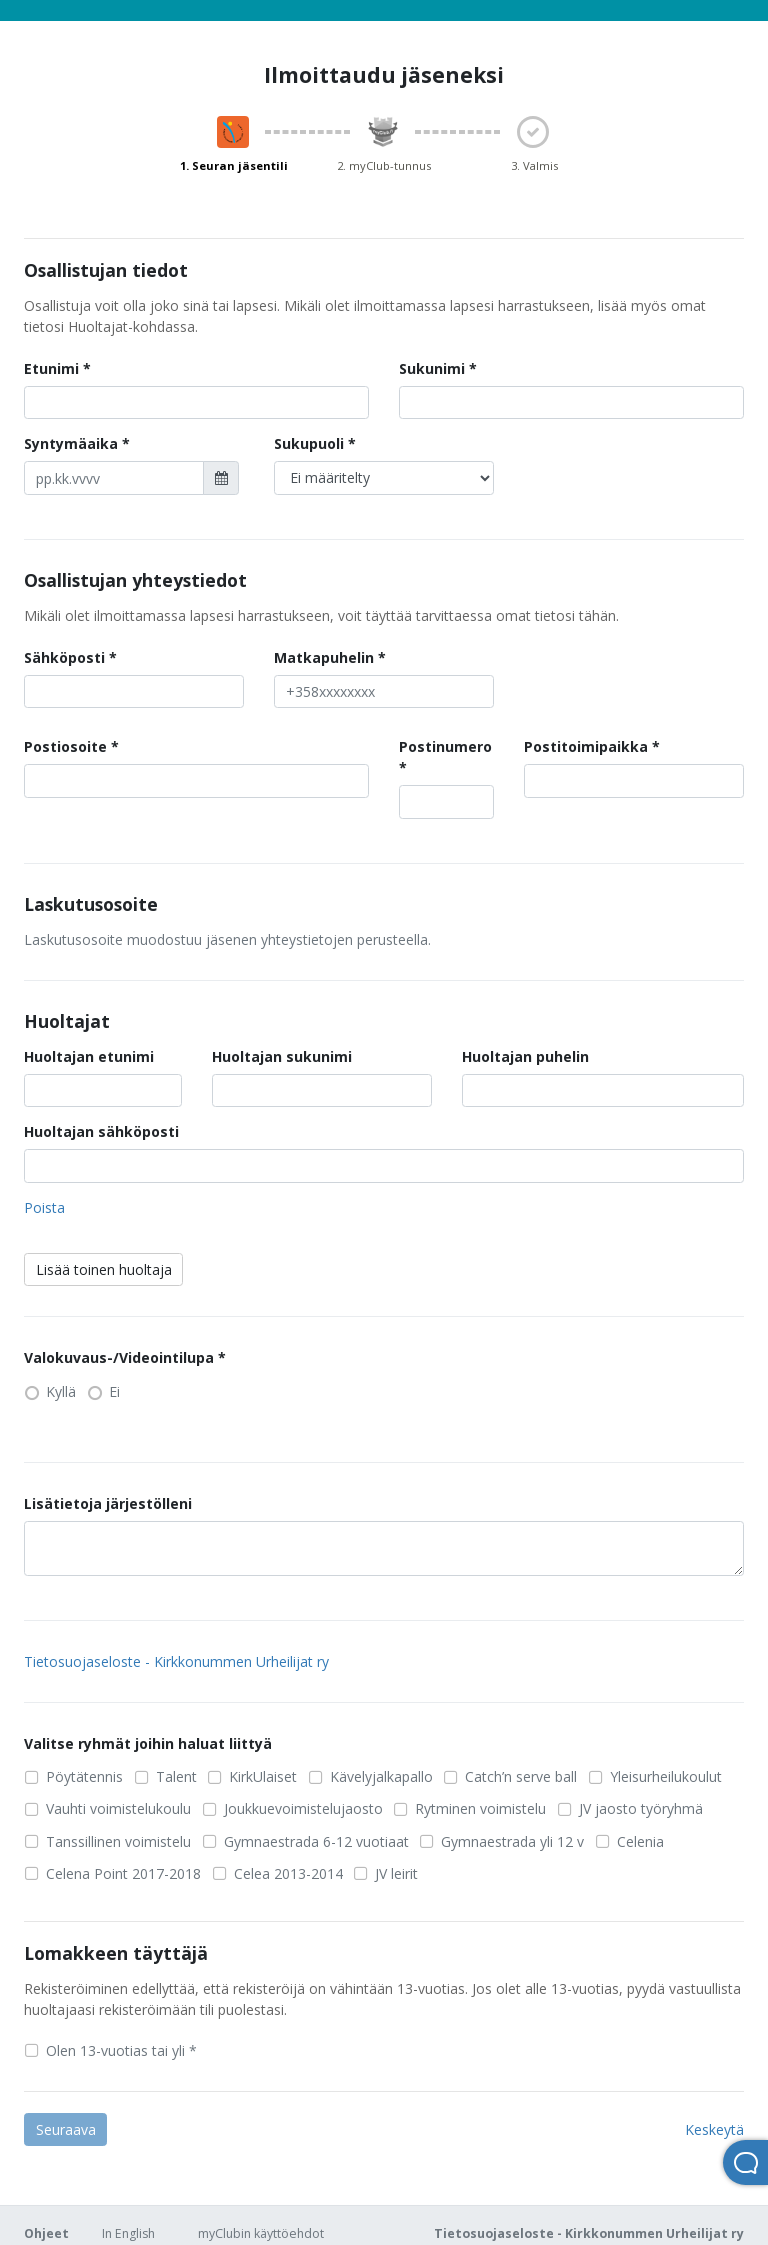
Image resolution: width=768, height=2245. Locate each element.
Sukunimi (432, 368)
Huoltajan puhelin (525, 1056)
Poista (44, 1207)
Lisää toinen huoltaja (104, 1269)
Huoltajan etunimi (89, 1056)
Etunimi (51, 368)
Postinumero (445, 746)
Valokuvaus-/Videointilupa (119, 1357)
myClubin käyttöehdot (261, 2233)
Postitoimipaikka (586, 746)
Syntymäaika (71, 443)
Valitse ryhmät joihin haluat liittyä (148, 1743)
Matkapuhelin (324, 657)
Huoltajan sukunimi (282, 1056)
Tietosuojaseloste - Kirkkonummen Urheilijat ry (176, 1661)
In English (128, 2233)
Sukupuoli (309, 443)
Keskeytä (714, 2129)
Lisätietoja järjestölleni (108, 1503)
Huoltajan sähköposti (101, 1131)
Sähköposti (64, 657)
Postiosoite (65, 746)
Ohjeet (46, 2233)
